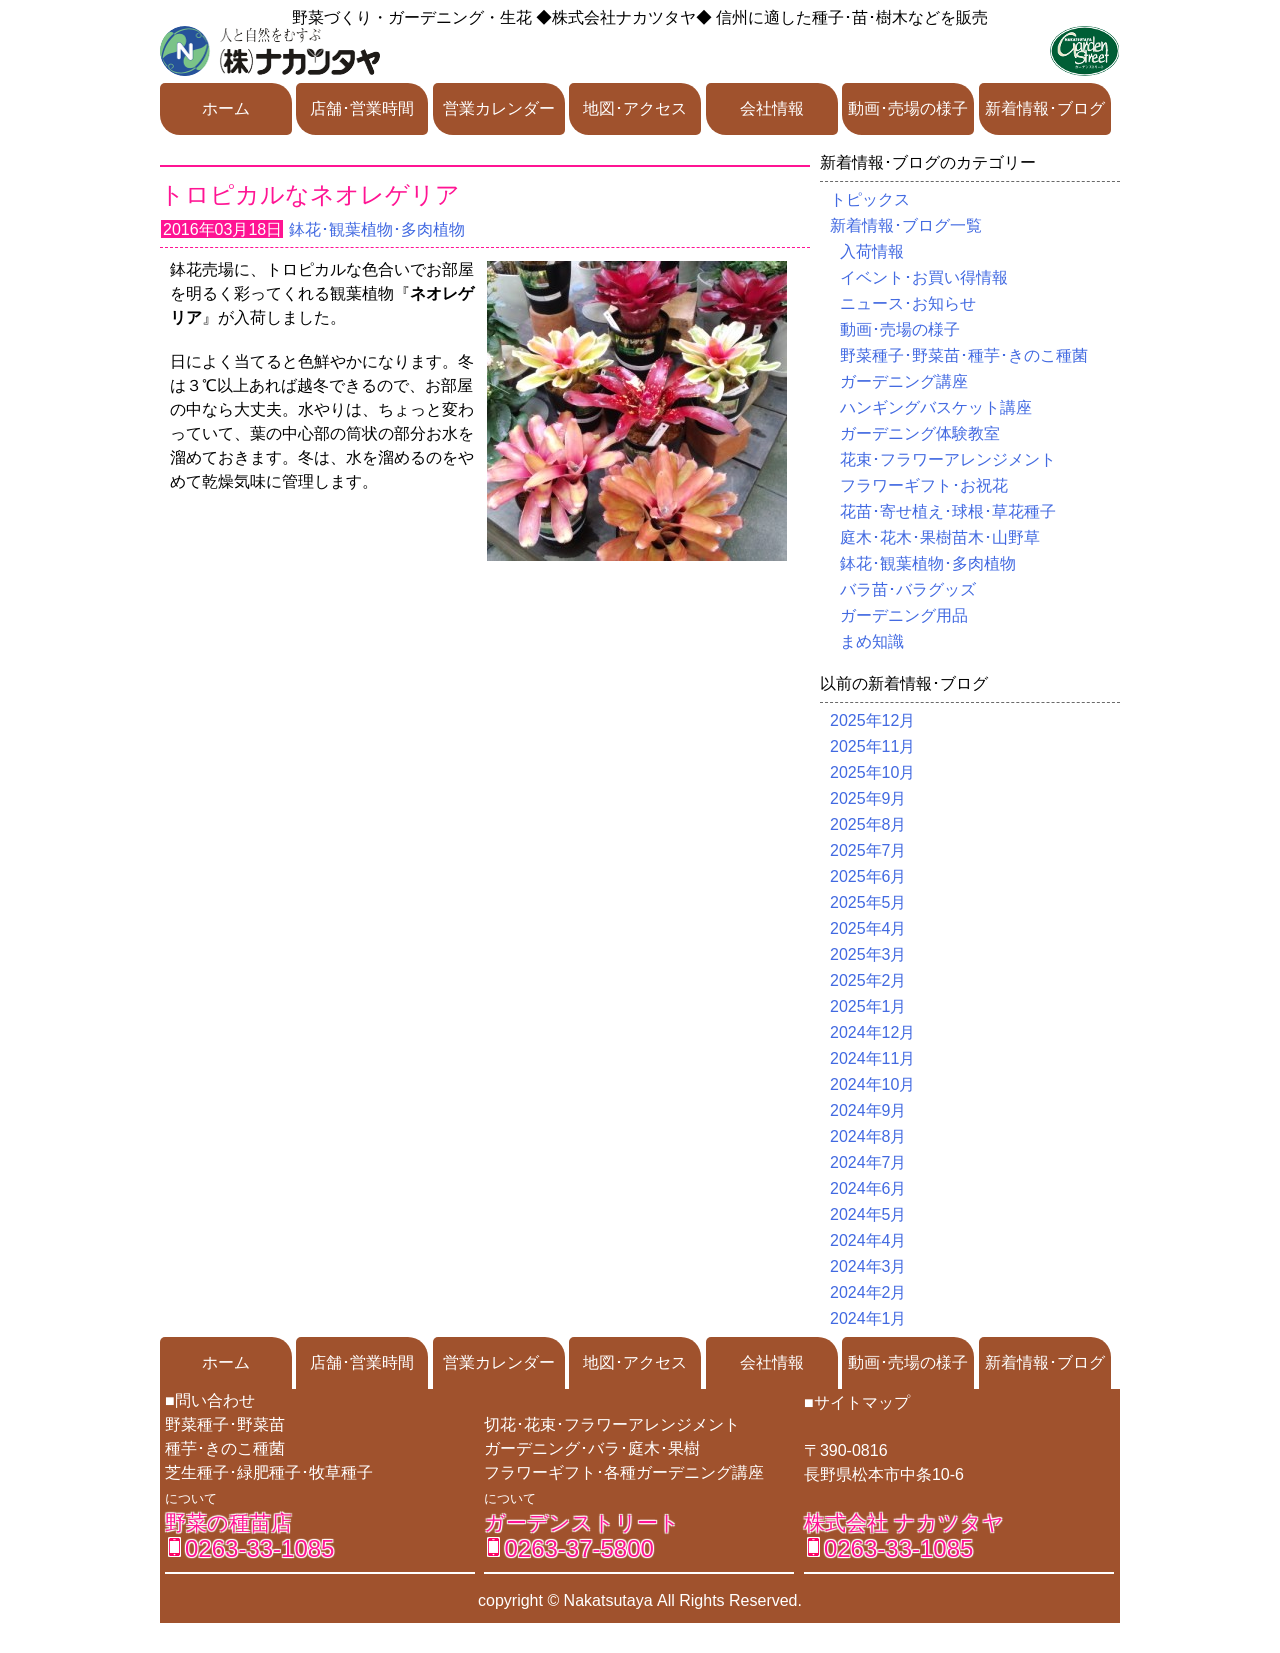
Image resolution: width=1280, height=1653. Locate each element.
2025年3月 (868, 954)
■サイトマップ (857, 1402)
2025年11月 (872, 746)
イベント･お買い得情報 (924, 277)
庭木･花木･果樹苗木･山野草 (940, 537)
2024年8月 (868, 1136)
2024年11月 (872, 1058)
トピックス (870, 199)
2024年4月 (868, 1240)
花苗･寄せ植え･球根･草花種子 (948, 511)
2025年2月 (868, 980)
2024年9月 (868, 1110)
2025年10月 (872, 772)
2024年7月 (868, 1162)
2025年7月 (868, 850)
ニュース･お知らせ (908, 303)
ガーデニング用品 (904, 615)
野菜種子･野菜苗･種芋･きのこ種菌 (964, 355)
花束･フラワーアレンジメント (948, 459)
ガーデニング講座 (904, 381)
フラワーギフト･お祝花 (924, 485)
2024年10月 (872, 1084)
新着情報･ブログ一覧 (906, 225)
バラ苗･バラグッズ (908, 589)
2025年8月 (868, 824)
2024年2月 (868, 1292)
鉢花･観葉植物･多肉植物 (377, 229)
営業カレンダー (499, 108)
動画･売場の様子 (908, 108)
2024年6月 (868, 1188)
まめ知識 (872, 641)
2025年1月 (868, 1006)
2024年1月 (868, 1318)
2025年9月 (868, 798)
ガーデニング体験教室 (920, 433)
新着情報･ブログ (1045, 108)
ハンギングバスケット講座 (936, 407)
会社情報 (772, 108)
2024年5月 (868, 1214)
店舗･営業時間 (362, 108)
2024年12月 (872, 1032)
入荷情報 (872, 251)
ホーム (226, 108)
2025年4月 (868, 928)
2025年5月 (868, 902)
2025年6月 (868, 876)
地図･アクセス (635, 108)
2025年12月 (872, 720)
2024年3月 (868, 1266)
